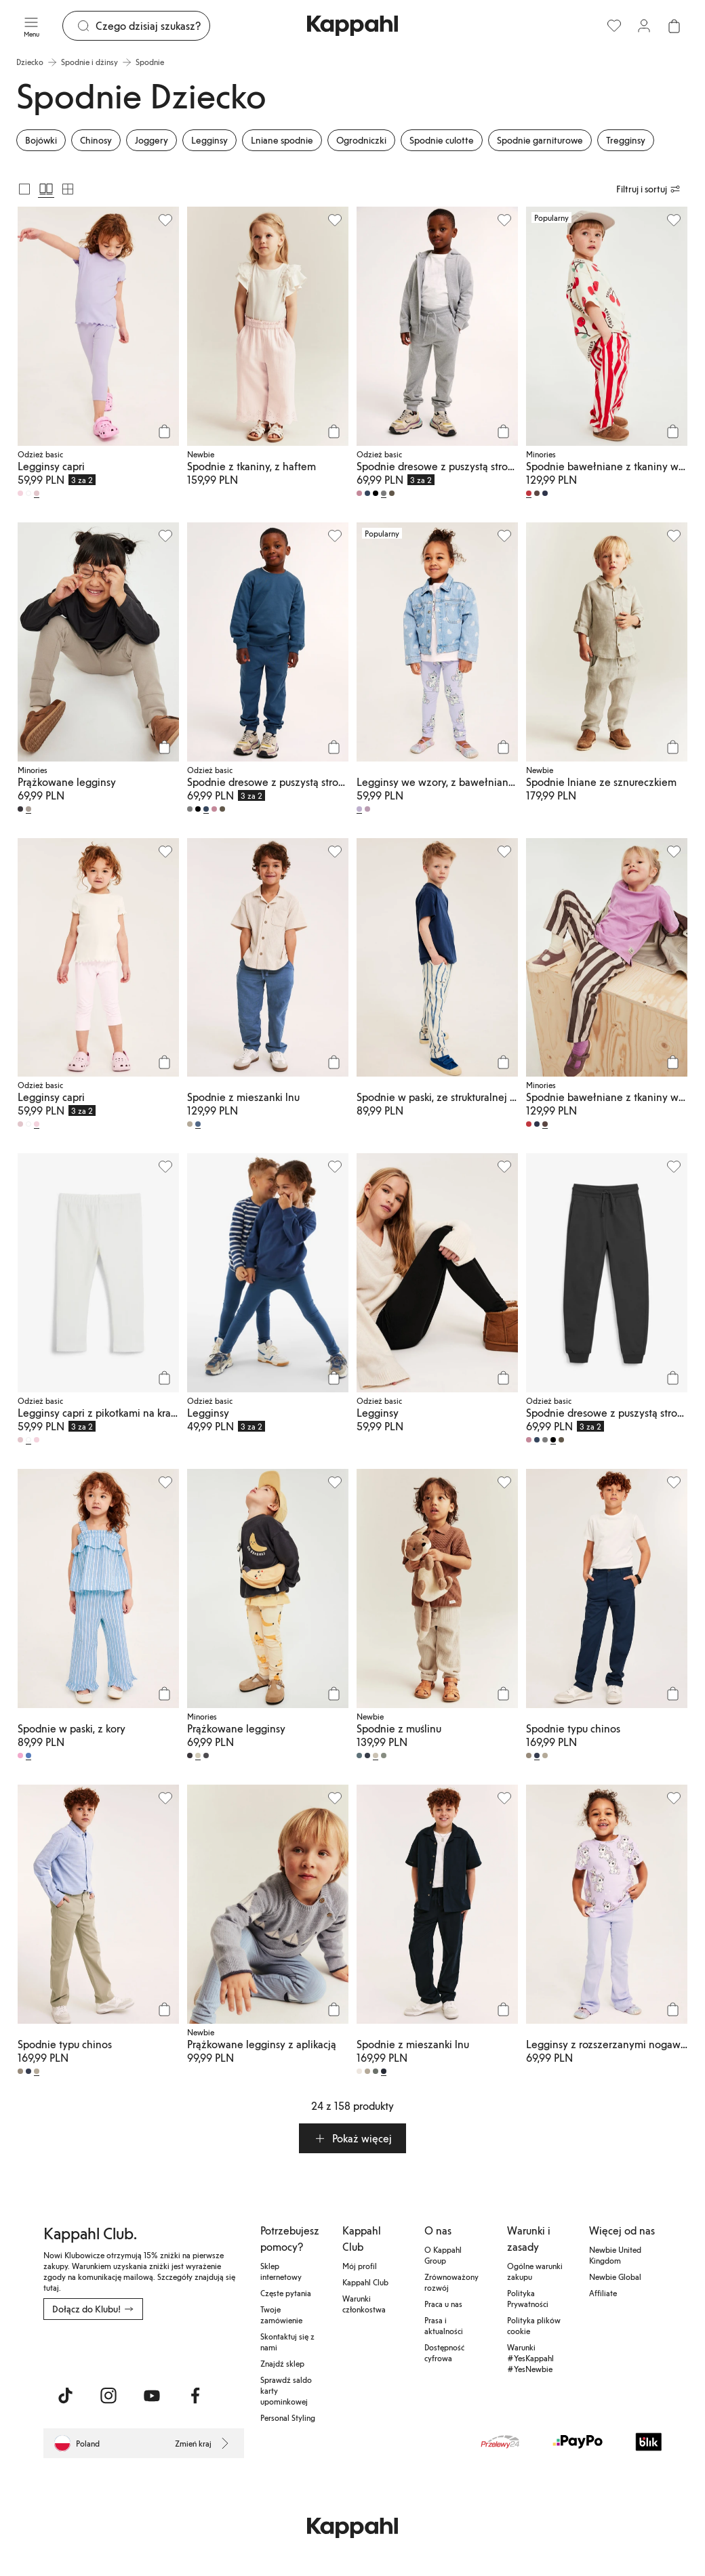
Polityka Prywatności (527, 2298)
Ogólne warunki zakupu (535, 2271)
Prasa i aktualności (443, 2325)
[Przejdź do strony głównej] (352, 26)
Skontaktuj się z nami (287, 2341)
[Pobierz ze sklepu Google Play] (173, 2349)
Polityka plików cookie (534, 2325)
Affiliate (603, 2293)
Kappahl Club (365, 2282)
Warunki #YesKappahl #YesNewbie (530, 2357)
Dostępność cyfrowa (444, 2352)
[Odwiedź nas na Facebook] (195, 2396)
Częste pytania (285, 2293)
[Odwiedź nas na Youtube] (152, 2396)
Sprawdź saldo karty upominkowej (286, 2390)
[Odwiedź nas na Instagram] (108, 2396)
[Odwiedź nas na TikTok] (65, 2396)
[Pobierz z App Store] (83, 2349)
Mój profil (359, 2265)
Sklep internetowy (281, 2271)
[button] (352, 2138)
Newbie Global (615, 2276)
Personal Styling (287, 2417)
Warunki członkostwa (364, 2303)
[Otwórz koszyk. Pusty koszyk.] (674, 26)
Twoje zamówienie (281, 2314)
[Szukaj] (152, 26)
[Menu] (31, 26)
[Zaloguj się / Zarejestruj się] (644, 26)
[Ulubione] (614, 26)
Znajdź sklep (282, 2363)
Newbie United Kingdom (615, 2255)
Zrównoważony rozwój (451, 2282)
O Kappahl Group (443, 2255)
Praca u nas (443, 2303)
